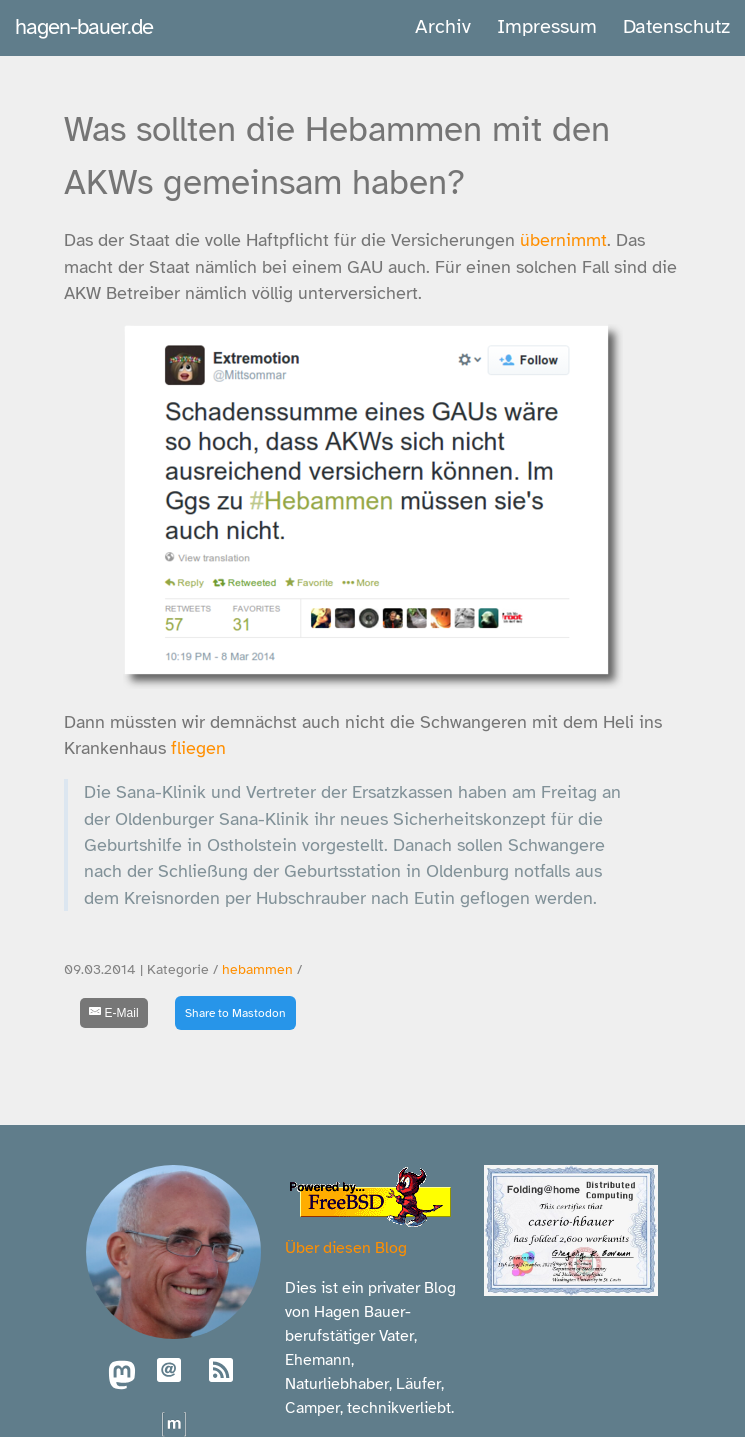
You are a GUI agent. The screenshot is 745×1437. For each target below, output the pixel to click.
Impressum (547, 26)
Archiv (443, 26)
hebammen (257, 969)
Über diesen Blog (346, 1248)
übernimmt (563, 240)
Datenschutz (676, 26)
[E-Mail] (114, 1013)
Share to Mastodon (235, 1013)
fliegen (198, 748)
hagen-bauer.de (84, 26)
